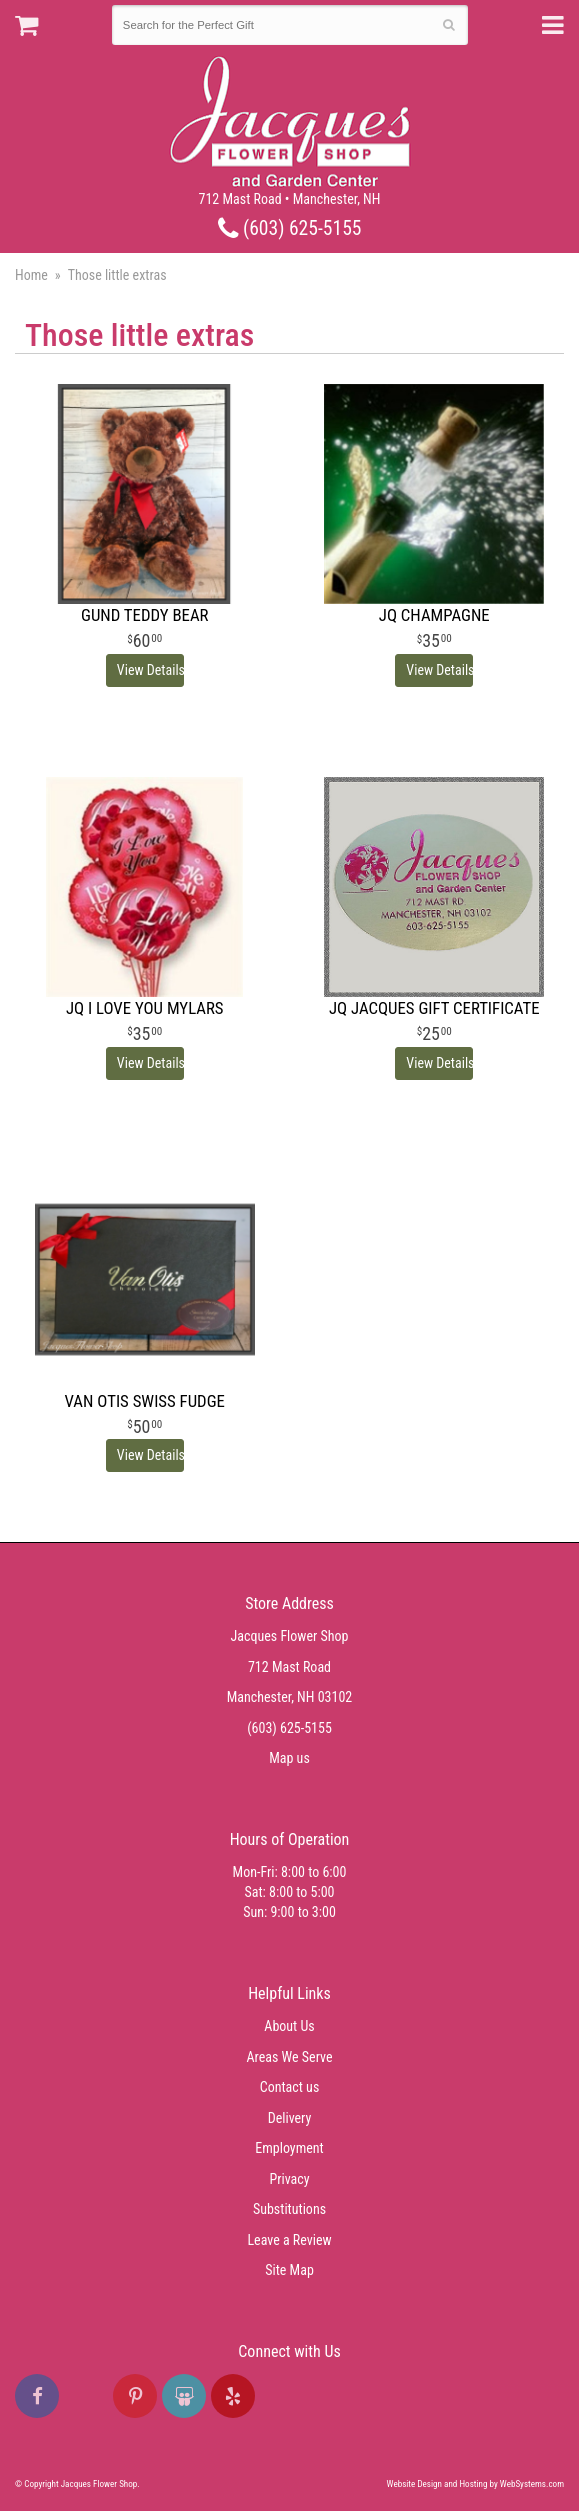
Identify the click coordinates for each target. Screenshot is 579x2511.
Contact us (290, 2087)
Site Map (289, 2270)
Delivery (290, 2118)
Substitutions (289, 2209)
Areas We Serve (290, 2057)
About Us (289, 2026)
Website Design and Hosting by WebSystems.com (475, 2484)
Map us (289, 1758)
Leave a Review (289, 2240)
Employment (289, 2148)
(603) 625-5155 (290, 228)
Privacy (289, 2179)
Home (31, 275)
